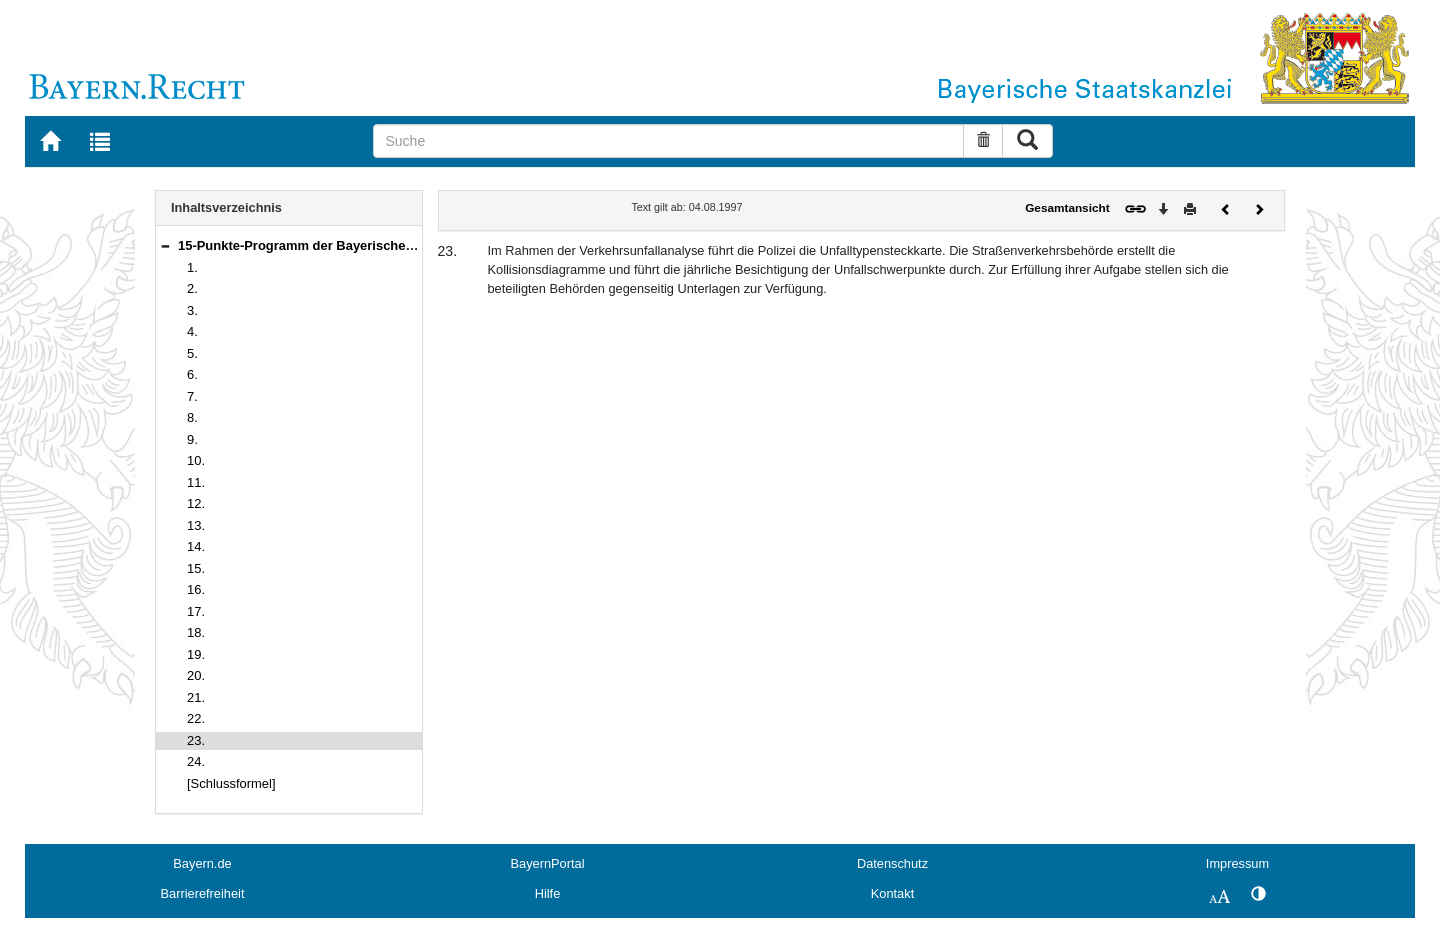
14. (196, 546)
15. (196, 568)
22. (196, 718)
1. (192, 267)
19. (196, 654)
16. (196, 589)
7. (192, 396)
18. (196, 632)
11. (196, 482)
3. (192, 310)
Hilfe (548, 893)
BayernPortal (548, 863)
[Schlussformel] (231, 783)
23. (196, 740)
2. (192, 288)
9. (192, 439)
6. (192, 374)
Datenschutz (892, 863)
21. (196, 697)
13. (196, 525)
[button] (165, 245)
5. (192, 353)
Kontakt (892, 893)
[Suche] (668, 141)
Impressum (1237, 863)
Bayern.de (202, 863)
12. (196, 503)
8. (192, 417)
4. (192, 331)
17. (196, 611)
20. (196, 675)
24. (196, 761)
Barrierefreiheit (203, 893)
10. (196, 460)
